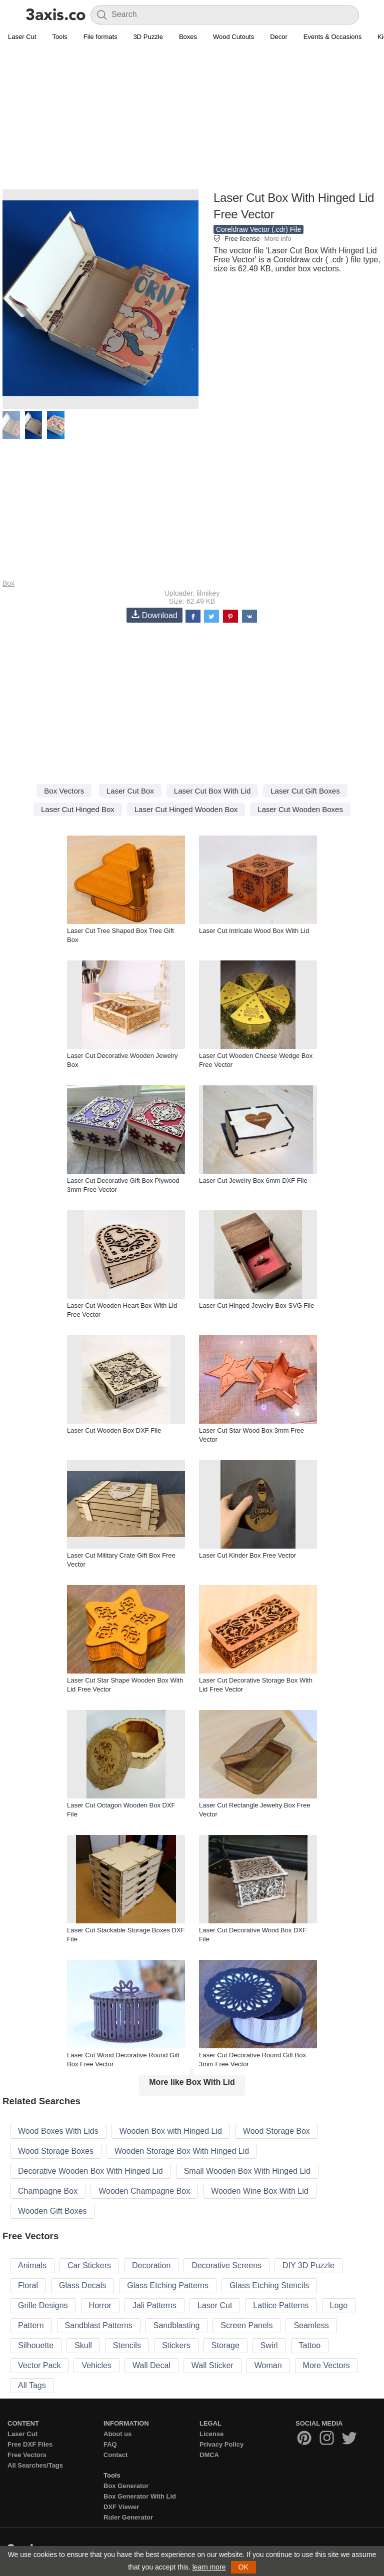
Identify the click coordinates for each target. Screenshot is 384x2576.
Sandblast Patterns (98, 2325)
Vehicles (97, 2365)
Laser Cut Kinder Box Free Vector (247, 1555)
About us (118, 2434)
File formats (101, 36)
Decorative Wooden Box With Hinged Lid (90, 2171)
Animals (32, 2265)
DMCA (209, 2455)
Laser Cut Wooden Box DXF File (114, 1430)
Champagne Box (48, 2191)
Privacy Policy (222, 2444)
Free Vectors (27, 2455)
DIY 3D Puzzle (308, 2265)
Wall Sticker (213, 2365)
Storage (226, 2345)
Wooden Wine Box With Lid (259, 2191)
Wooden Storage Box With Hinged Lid (181, 2151)
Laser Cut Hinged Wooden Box (186, 809)
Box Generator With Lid (140, 2496)
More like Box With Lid (191, 2082)
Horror (100, 2305)
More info (277, 238)
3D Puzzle (148, 36)
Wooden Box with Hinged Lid (171, 2131)
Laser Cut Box (130, 791)
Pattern (31, 2325)
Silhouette (36, 2345)
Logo (339, 2305)
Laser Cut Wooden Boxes (300, 809)
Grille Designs (43, 2305)
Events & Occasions (333, 36)
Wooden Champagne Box (144, 2191)
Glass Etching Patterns (167, 2285)
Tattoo (310, 2345)
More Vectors (326, 2365)
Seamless (311, 2325)
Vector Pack (39, 2365)
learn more (209, 2567)
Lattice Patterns (280, 2305)
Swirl (269, 2345)
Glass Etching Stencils (269, 2285)
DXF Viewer (121, 2507)
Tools (59, 36)
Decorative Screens (227, 2265)
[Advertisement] (192, 118)
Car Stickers (89, 2265)
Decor (279, 36)
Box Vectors (64, 791)
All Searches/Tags (35, 2465)
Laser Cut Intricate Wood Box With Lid (254, 930)
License (212, 2434)
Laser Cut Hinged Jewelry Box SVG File (256, 1305)
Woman (268, 2365)
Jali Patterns (154, 2305)
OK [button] (243, 2567)
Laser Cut (22, 36)
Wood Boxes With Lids (58, 2131)
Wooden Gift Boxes (52, 2211)
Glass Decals (82, 2285)
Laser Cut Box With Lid (212, 791)
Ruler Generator (128, 2517)
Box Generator (126, 2486)
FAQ (110, 2444)
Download (155, 615)
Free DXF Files (30, 2444)
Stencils (127, 2345)
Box (8, 583)
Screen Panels (246, 2325)
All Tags (32, 2385)
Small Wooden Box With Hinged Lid (247, 2171)
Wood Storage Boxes (56, 2151)
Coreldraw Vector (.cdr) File (258, 229)
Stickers (176, 2345)
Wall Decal (151, 2365)
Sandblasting (177, 2325)
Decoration (151, 2265)
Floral (28, 2285)
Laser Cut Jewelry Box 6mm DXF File (253, 1180)
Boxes (188, 36)
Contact (116, 2455)
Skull (83, 2345)
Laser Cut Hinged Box (77, 809)
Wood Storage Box (276, 2131)
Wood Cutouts (233, 36)
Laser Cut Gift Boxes (305, 791)
